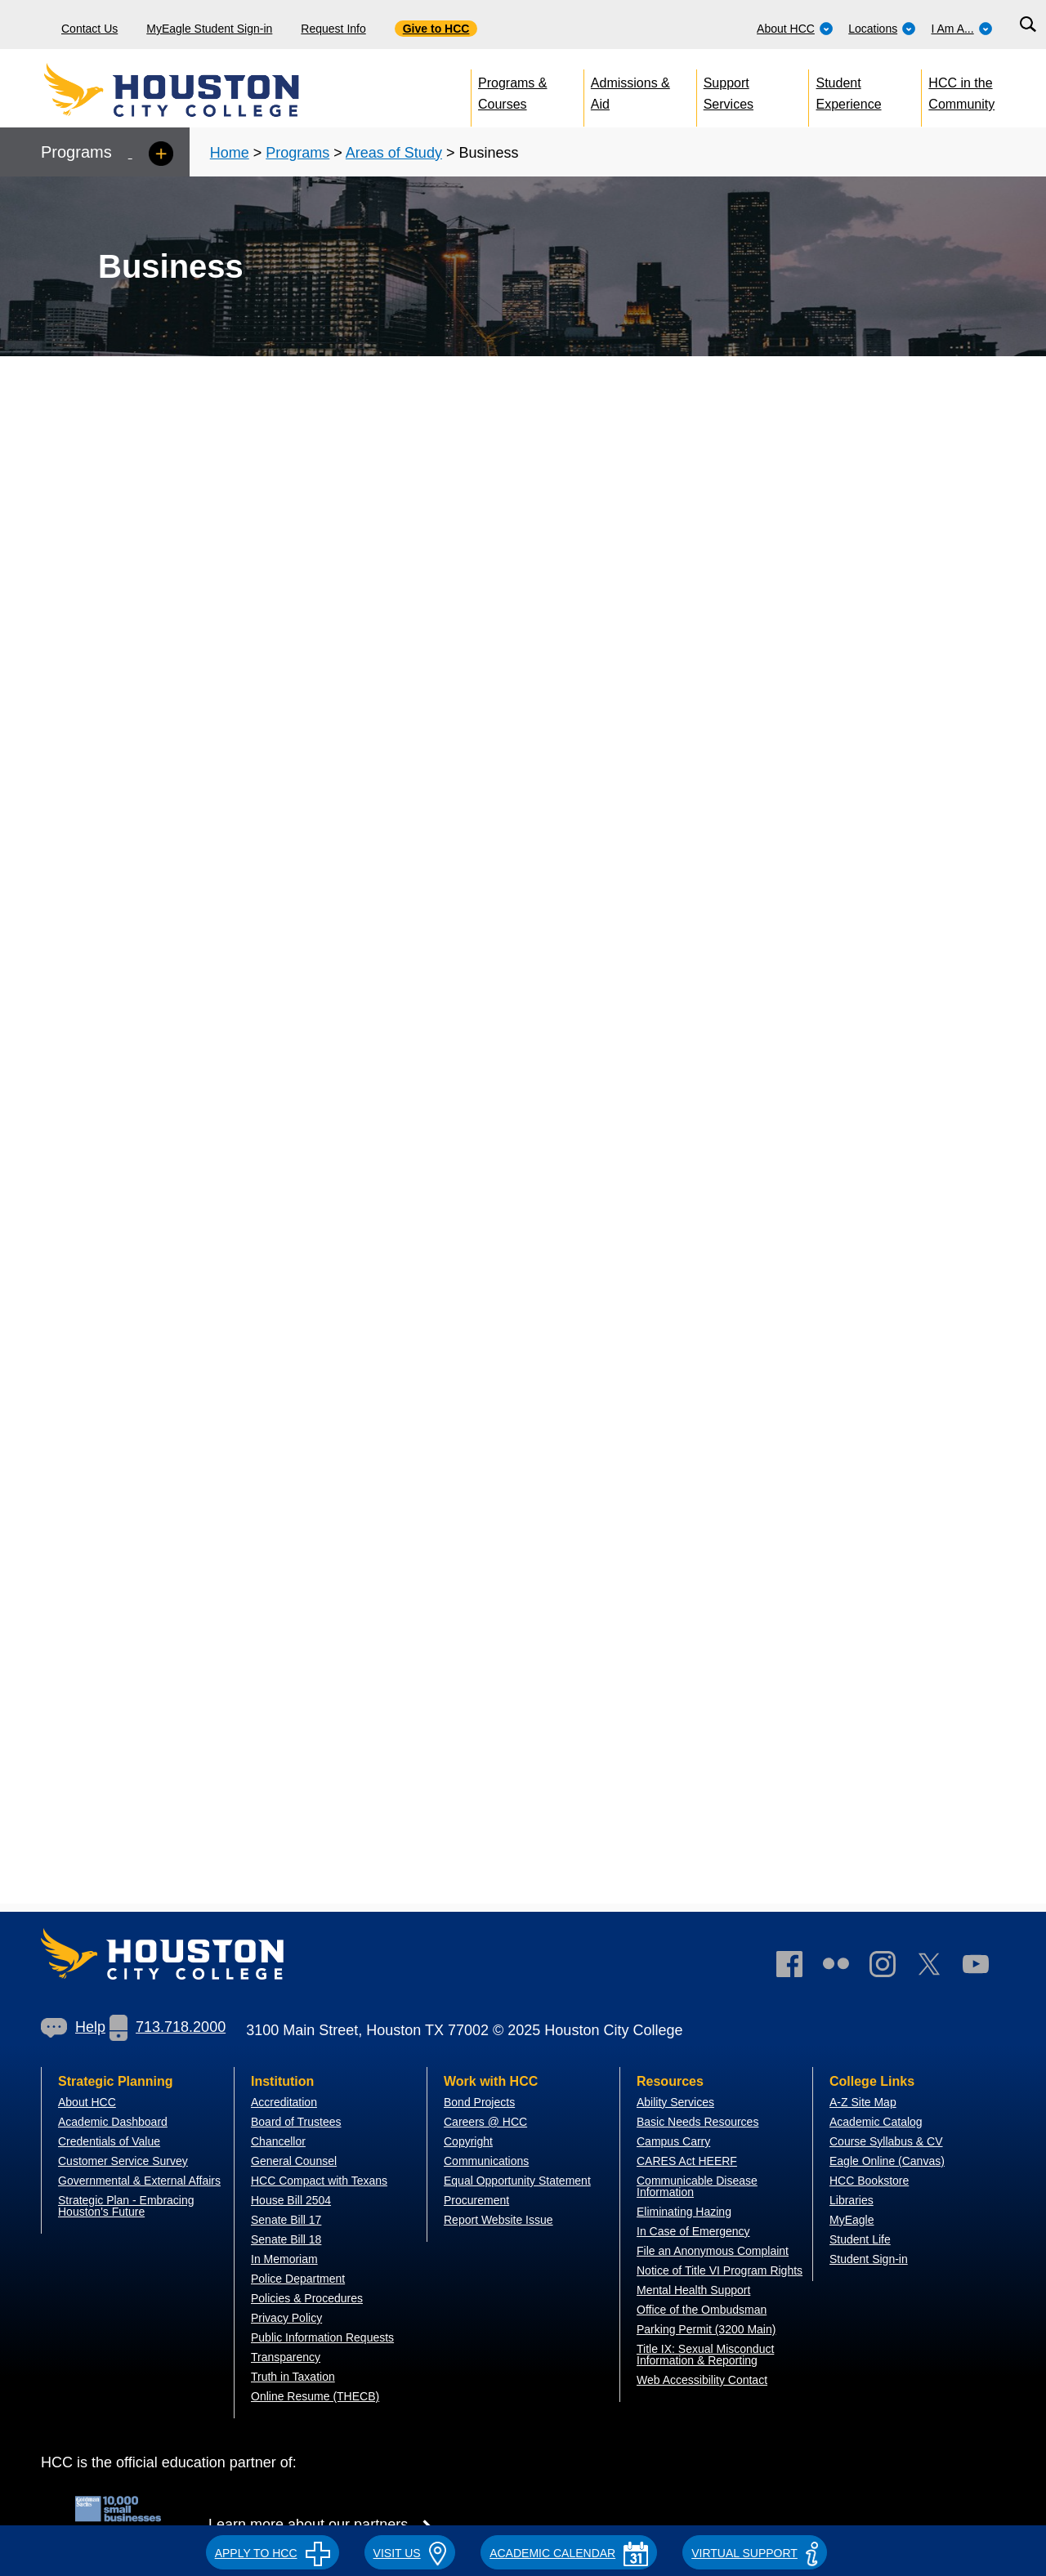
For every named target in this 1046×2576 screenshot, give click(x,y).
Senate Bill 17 (286, 2219)
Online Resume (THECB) (315, 2396)
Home (229, 153)
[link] (890, 1967)
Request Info (333, 28)
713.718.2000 (168, 2027)
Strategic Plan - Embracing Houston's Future (126, 2206)
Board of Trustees (296, 2121)
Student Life (860, 2239)
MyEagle (851, 2219)
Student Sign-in (868, 2259)
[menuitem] (795, 24)
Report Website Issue (498, 2219)
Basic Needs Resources (697, 2121)
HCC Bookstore (869, 2180)
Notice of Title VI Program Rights (719, 2270)
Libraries (851, 2200)
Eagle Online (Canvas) (887, 2161)
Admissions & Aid (630, 90)
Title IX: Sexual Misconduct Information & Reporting (705, 2354)
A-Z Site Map (862, 2102)
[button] (272, 2550)
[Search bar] (1027, 25)
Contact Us (89, 28)
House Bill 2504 (291, 2200)
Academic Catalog (876, 2121)
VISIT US (410, 2553)
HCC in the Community (961, 90)
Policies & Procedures (307, 2298)
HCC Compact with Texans (319, 2180)
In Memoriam (284, 2259)
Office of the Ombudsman (702, 2309)
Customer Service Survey (123, 2161)
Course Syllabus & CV (886, 2141)
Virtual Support (754, 2553)
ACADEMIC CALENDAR (568, 2553)
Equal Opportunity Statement (517, 2180)
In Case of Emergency (693, 2231)
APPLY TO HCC (272, 2553)
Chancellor (278, 2141)
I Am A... (962, 28)
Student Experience (849, 90)
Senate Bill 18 (286, 2239)
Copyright (468, 2141)
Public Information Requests (322, 2337)
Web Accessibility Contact (702, 2379)
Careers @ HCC (485, 2121)
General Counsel (294, 2161)
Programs (297, 153)
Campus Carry (673, 2141)
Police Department (298, 2278)
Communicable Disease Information (697, 2186)
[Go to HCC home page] (208, 89)
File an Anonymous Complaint (713, 2250)
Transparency (285, 2357)
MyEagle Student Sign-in (209, 28)
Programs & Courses (512, 90)
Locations (882, 28)
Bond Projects (479, 2102)
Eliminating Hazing (684, 2211)
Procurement (476, 2200)
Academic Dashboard (113, 2121)
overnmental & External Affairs (144, 2180)
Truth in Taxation (293, 2376)
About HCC (795, 28)
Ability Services (675, 2102)
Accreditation (284, 2102)
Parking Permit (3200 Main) (706, 2329)
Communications (486, 2161)
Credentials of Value (109, 2141)
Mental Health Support (693, 2290)
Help (73, 2027)
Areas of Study (394, 153)
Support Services (728, 90)
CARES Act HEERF (687, 2161)
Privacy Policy (286, 2317)
